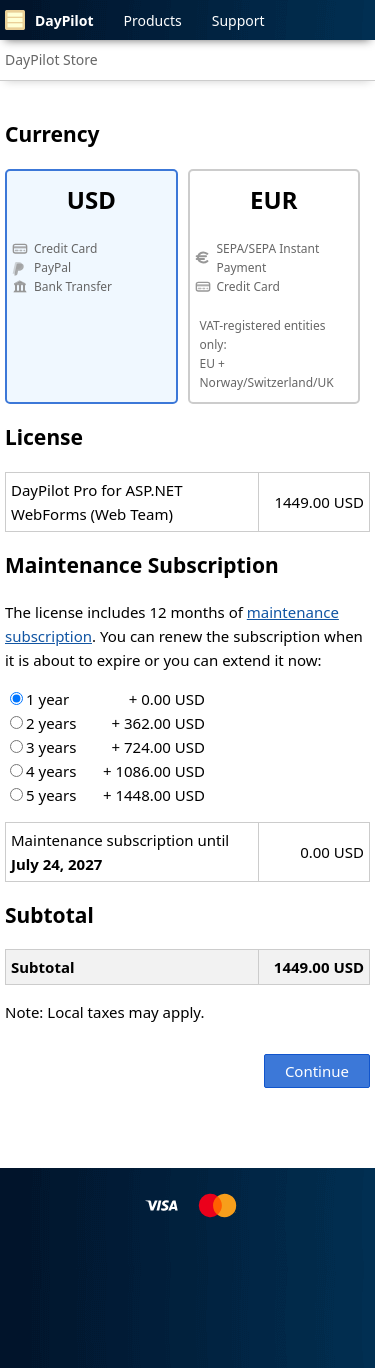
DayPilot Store (51, 59)
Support (238, 20)
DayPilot (49, 20)
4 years (107, 771)
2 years (107, 723)
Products (153, 20)
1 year (107, 699)
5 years (107, 795)
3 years (107, 747)
